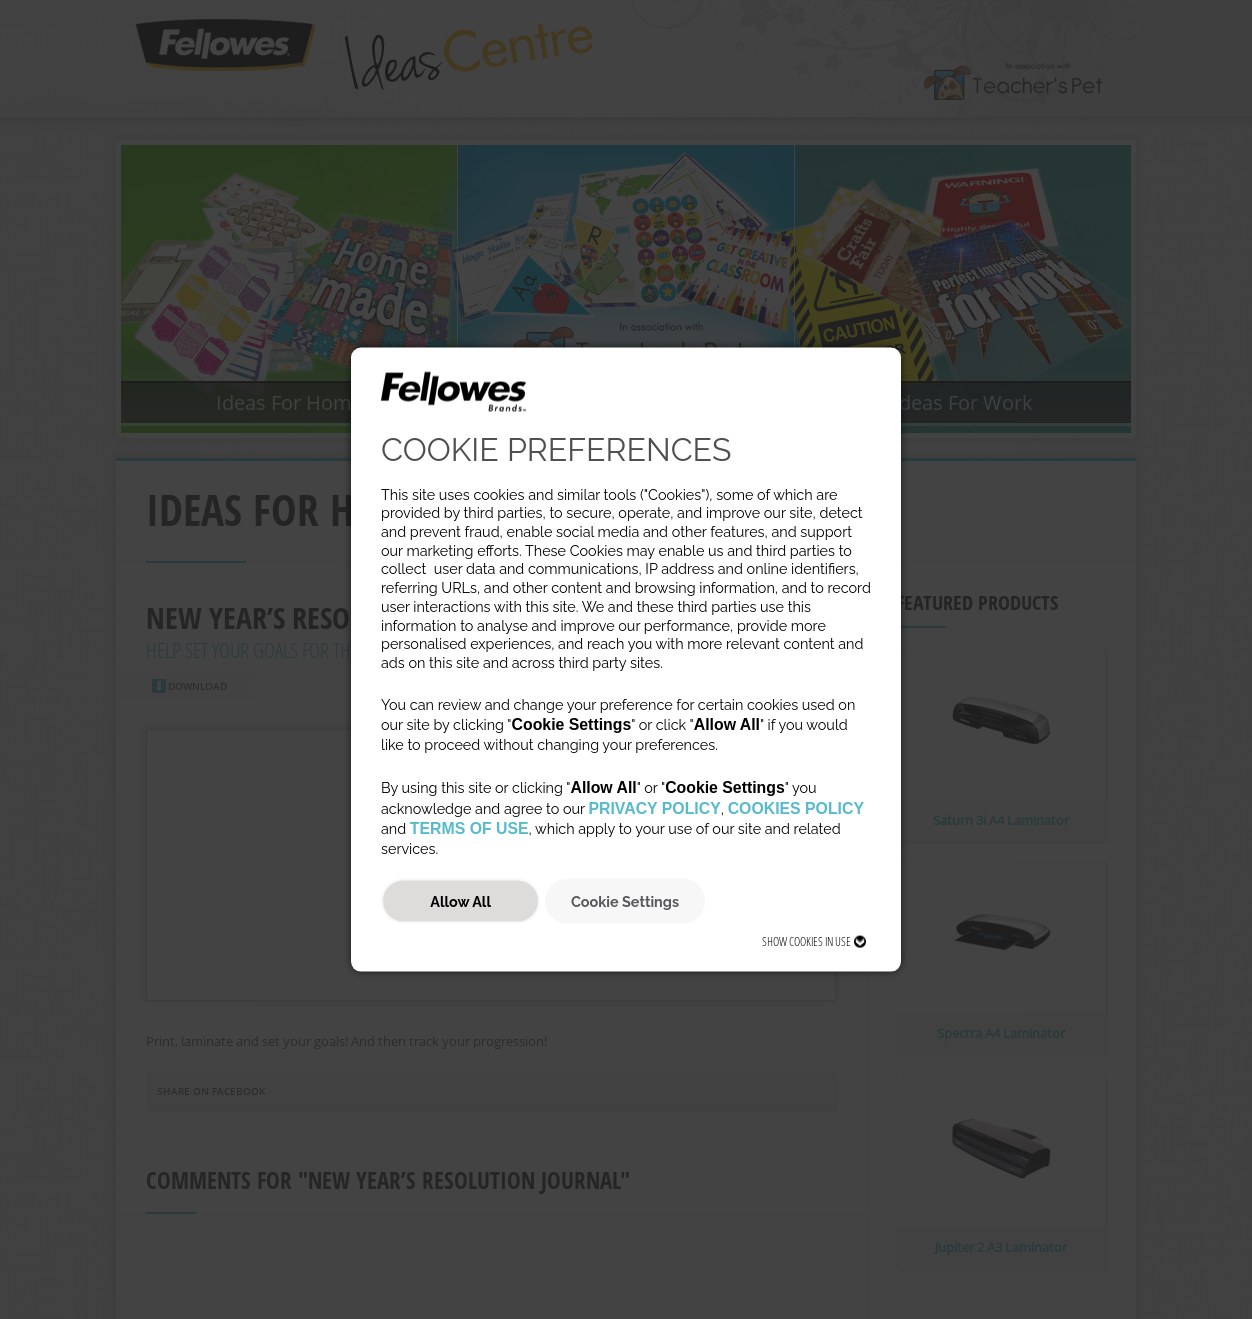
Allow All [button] (460, 900)
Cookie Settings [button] (625, 900)
